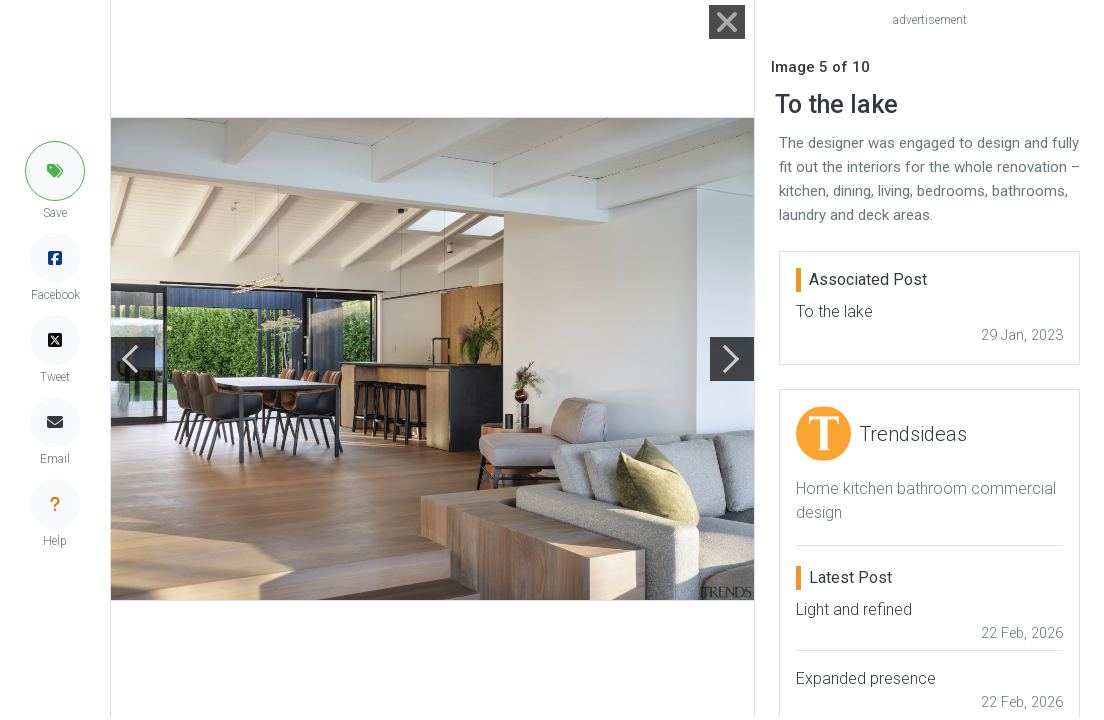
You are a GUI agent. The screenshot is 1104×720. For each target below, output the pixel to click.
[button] (55, 171)
